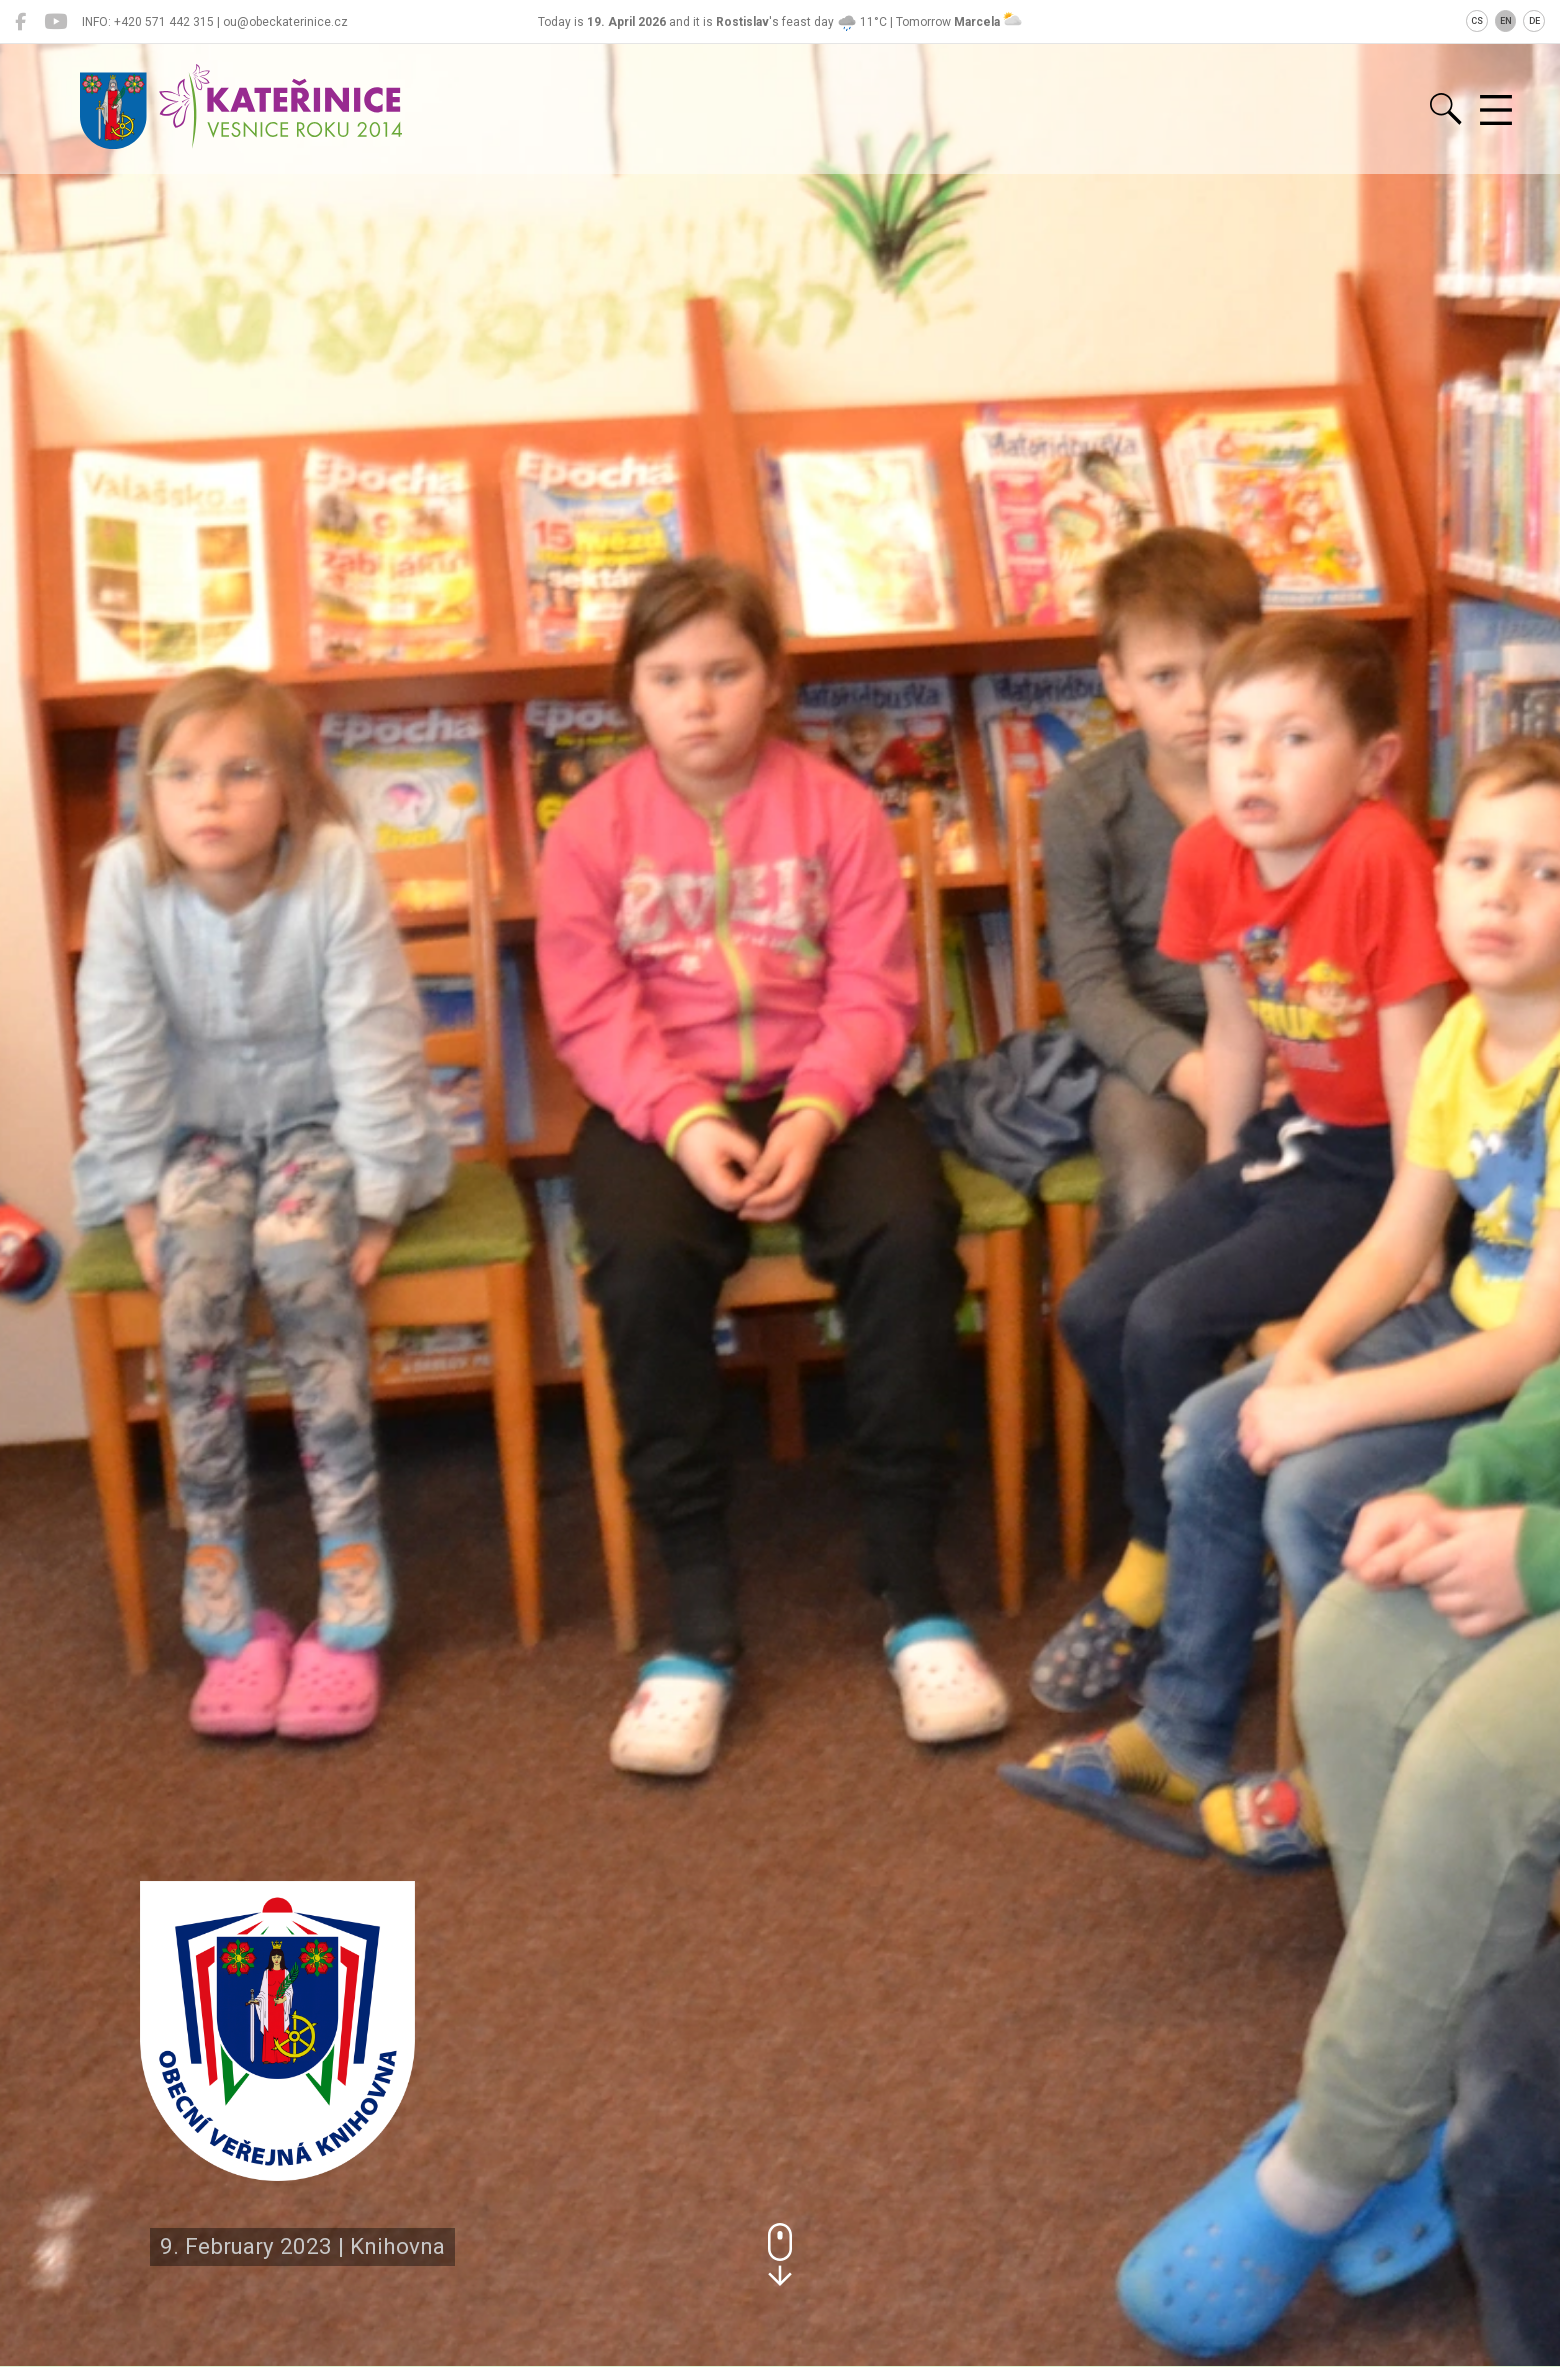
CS (1477, 21)
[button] (780, 2254)
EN (1506, 21)
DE (1534, 21)
